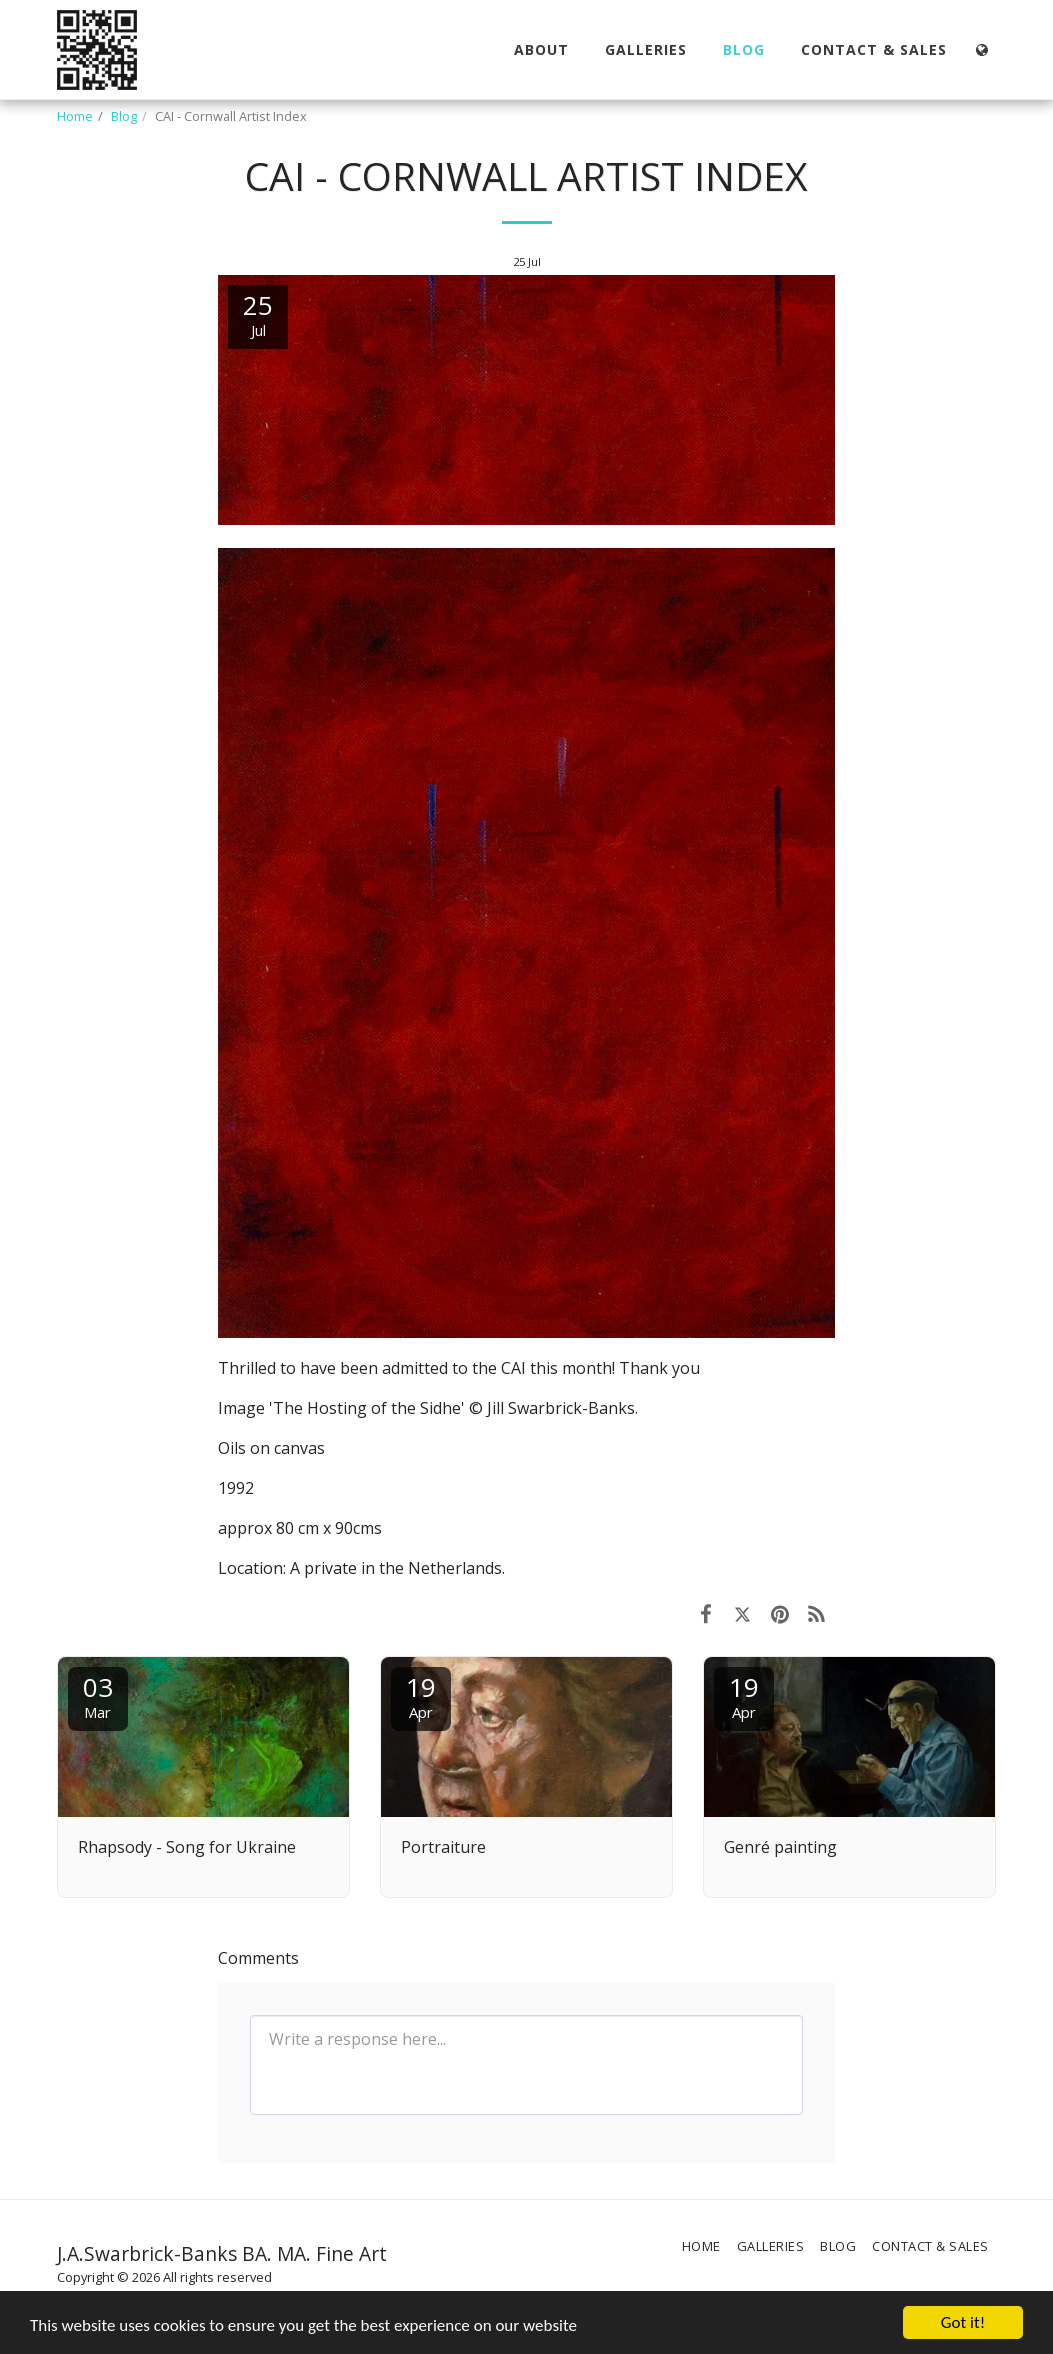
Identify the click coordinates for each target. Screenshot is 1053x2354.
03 (98, 1695)
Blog (124, 116)
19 (421, 1695)
